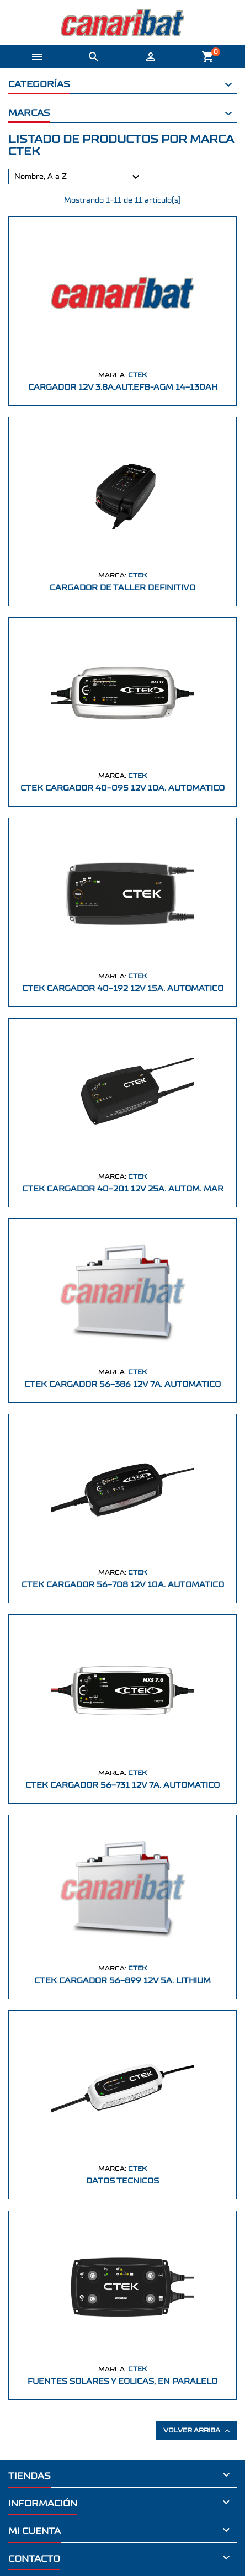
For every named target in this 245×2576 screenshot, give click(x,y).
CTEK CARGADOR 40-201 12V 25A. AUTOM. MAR (122, 1189)
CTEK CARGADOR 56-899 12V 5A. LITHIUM (122, 1980)
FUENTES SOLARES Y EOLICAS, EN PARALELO (122, 2381)
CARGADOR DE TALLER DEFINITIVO (122, 588)
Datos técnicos (122, 2181)
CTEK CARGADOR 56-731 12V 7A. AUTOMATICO (122, 1785)
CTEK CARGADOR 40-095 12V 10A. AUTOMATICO (122, 788)
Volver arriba (197, 2430)
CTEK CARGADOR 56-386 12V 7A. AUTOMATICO (122, 1384)
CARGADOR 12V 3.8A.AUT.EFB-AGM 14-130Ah (122, 387)
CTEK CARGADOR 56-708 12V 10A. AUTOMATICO (123, 1585)
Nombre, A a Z (78, 177)
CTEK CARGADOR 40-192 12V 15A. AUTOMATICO (122, 988)
